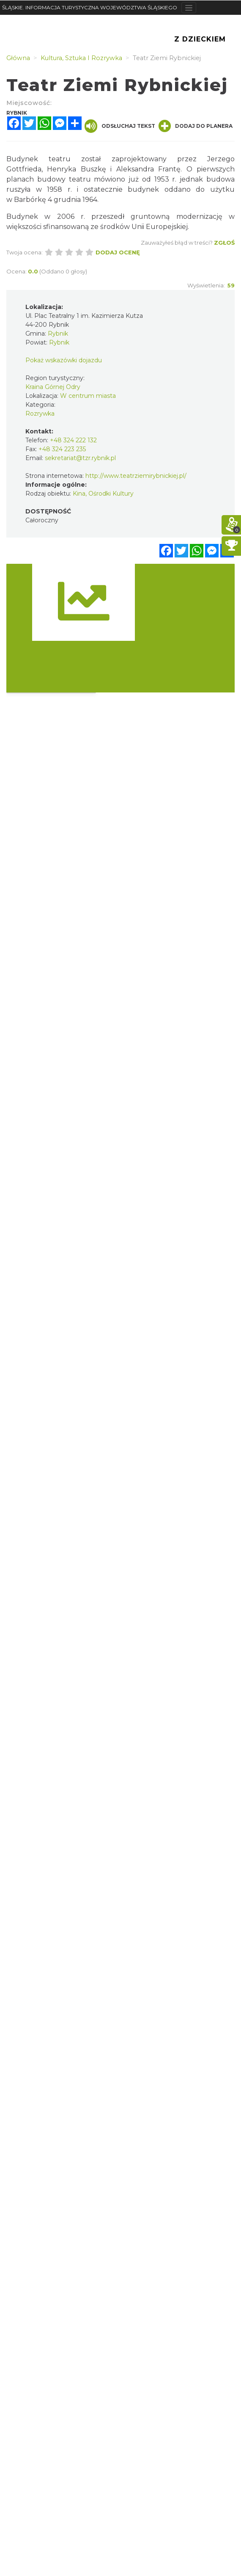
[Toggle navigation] (188, 7)
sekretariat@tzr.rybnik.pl (80, 458)
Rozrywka (40, 413)
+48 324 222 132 (73, 440)
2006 (65, 216)
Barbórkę (30, 200)
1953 (161, 179)
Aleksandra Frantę (148, 169)
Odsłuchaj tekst (120, 126)
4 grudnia (64, 200)
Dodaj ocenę (118, 252)
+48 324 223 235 (62, 449)
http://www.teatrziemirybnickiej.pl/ (135, 476)
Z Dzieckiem (200, 39)
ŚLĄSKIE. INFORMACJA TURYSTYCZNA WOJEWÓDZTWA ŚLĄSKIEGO (89, 7)
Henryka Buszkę (76, 169)
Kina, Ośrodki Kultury (103, 493)
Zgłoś (224, 242)
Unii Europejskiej (159, 227)
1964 (89, 200)
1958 (54, 189)
